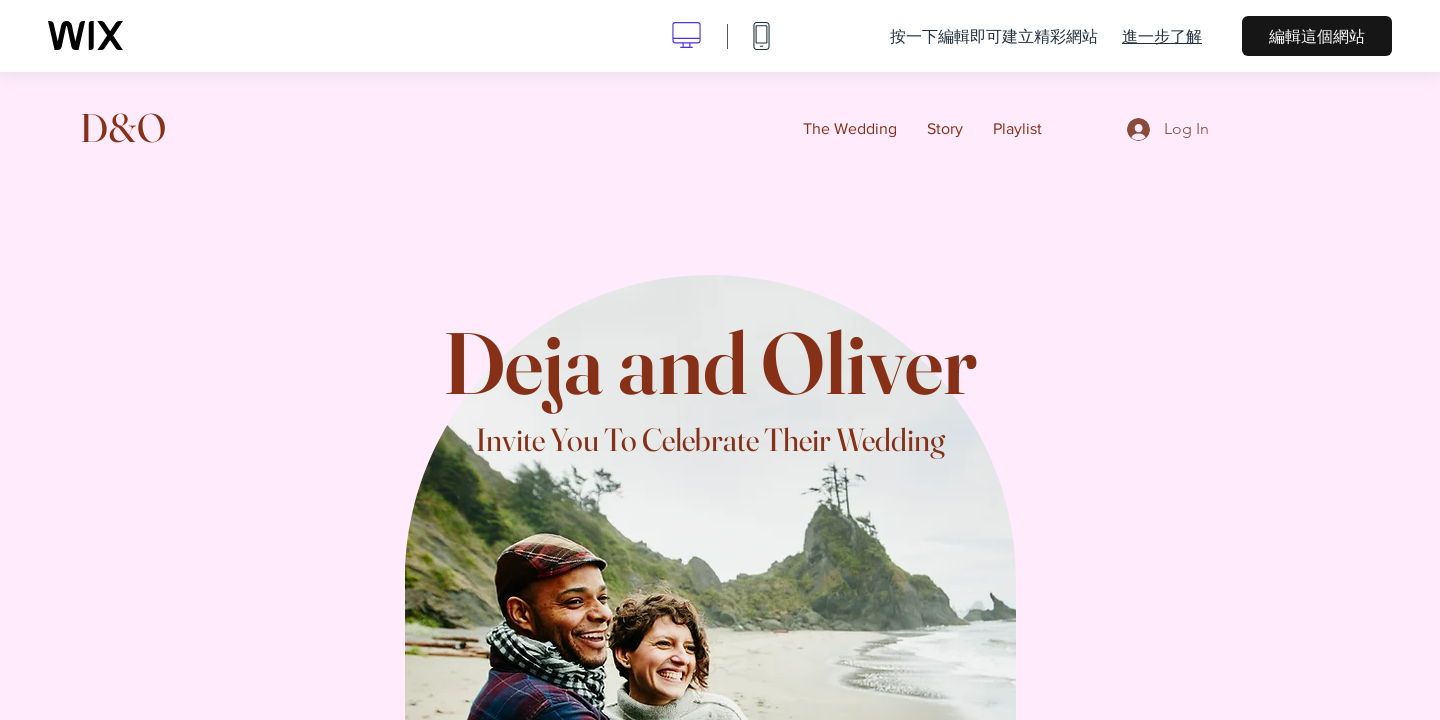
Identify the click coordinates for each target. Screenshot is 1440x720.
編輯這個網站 (1317, 36)
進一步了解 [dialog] (1162, 36)
